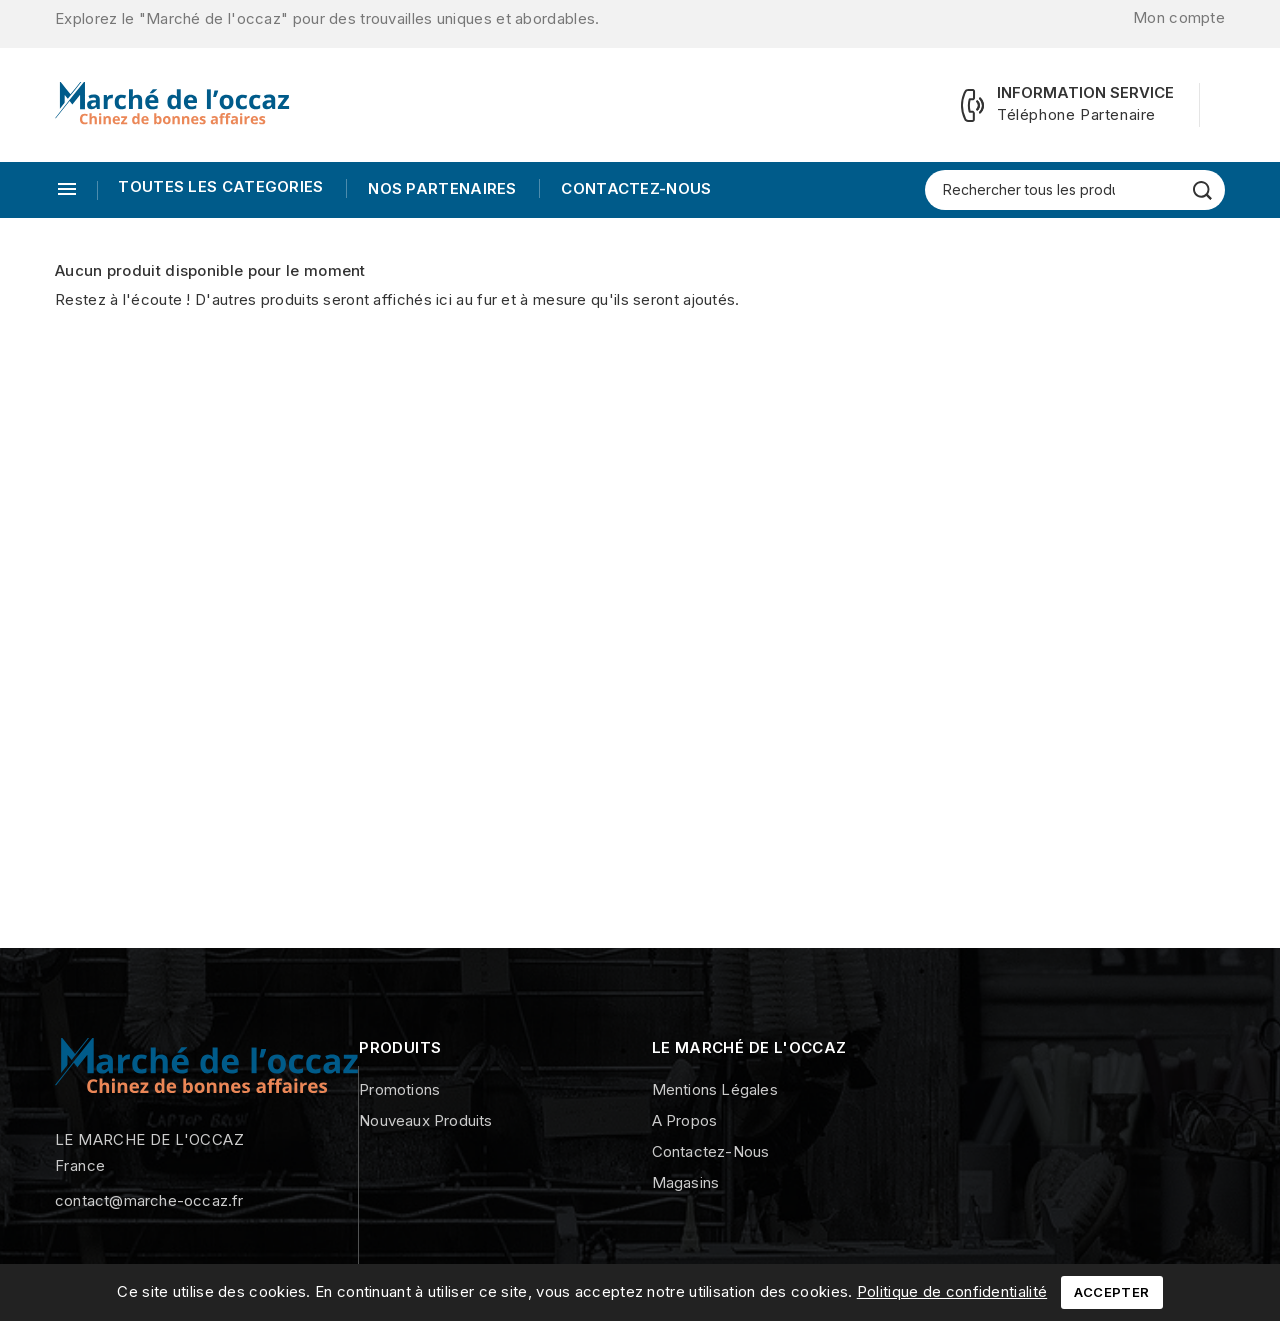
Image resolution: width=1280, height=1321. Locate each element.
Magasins (686, 1182)
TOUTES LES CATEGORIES (220, 186)
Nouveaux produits (425, 1120)
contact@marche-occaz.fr (149, 1200)
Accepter (1111, 1292)
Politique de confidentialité (952, 1291)
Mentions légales (715, 1089)
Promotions (399, 1089)
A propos (685, 1120)
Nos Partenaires (440, 188)
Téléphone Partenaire (1076, 114)
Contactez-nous (634, 188)
